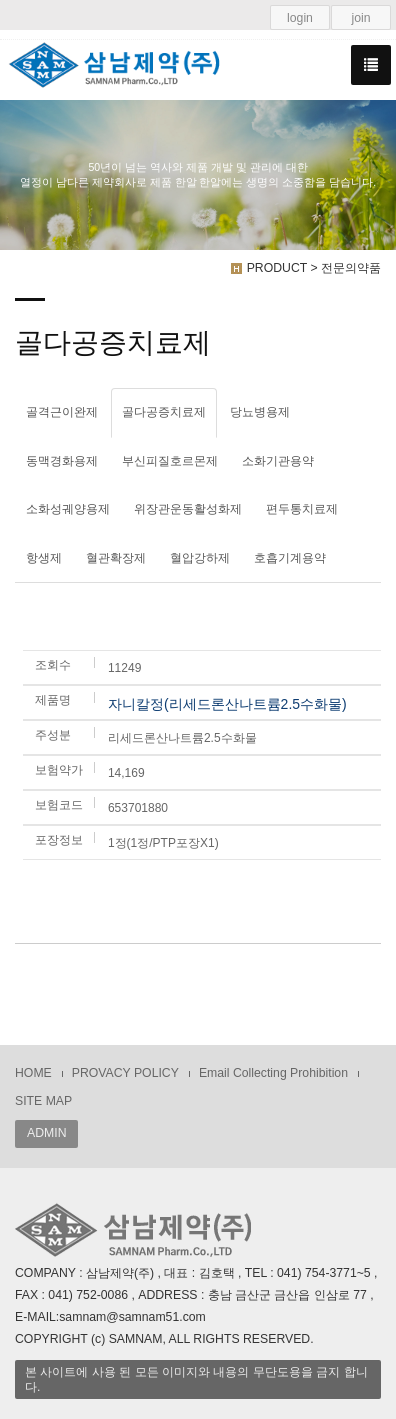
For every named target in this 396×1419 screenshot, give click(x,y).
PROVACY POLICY (125, 1073)
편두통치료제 (302, 509)
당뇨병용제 (260, 412)
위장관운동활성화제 (188, 509)
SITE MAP (43, 1101)
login (300, 18)
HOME (33, 1073)
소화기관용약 (278, 461)
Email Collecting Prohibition (273, 1073)
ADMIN (46, 1133)
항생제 (44, 558)
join (360, 18)
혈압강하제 (200, 558)
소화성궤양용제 (68, 509)
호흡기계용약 (290, 558)
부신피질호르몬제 (170, 461)
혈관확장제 (116, 558)
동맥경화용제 (62, 461)
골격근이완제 (62, 412)
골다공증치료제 (164, 412)
